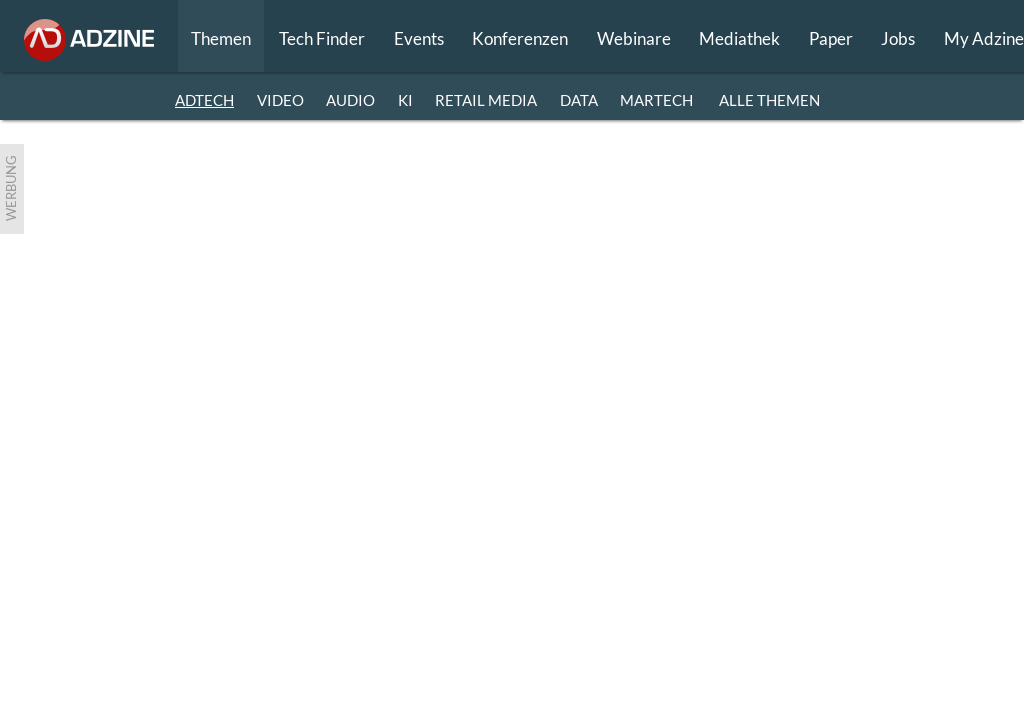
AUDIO (350, 100)
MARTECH (656, 100)
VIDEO (280, 100)
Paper (831, 38)
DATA (579, 100)
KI (405, 100)
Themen (221, 38)
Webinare (634, 38)
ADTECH (204, 100)
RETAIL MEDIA (486, 100)
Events (419, 38)
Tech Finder (322, 38)
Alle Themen (769, 100)
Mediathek (739, 38)
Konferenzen (520, 38)
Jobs (898, 38)
